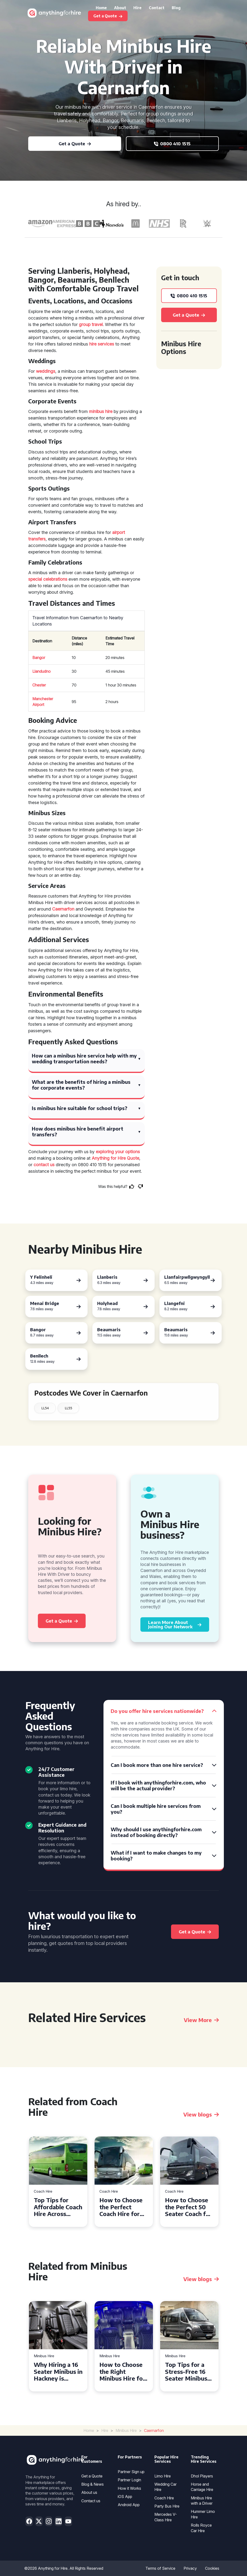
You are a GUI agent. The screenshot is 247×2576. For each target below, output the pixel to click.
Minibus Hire (44, 2356)
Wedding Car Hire (165, 2487)
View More (201, 2020)
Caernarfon (63, 909)
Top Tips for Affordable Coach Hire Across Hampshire (58, 2207)
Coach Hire (43, 2192)
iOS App (125, 2496)
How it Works (129, 2488)
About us (89, 2492)
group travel (91, 324)
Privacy (190, 2568)
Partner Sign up (131, 2471)
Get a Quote (92, 2476)
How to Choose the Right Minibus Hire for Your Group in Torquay (122, 2371)
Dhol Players (202, 2476)
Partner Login (129, 2479)
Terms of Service (160, 2568)
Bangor (38, 657)
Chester (39, 685)
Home (101, 7)
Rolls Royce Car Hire (201, 2528)
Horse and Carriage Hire (202, 2487)
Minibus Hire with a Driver (202, 2501)
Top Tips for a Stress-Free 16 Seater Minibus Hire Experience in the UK (187, 2371)
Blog (176, 7)
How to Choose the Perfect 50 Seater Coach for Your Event (188, 2207)
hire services (101, 343)
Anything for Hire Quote (115, 1158)
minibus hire (100, 411)
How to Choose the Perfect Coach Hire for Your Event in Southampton (121, 2207)
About (120, 7)
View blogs (201, 2114)
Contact (157, 7)
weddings (45, 371)
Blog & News (92, 2484)
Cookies (212, 2568)
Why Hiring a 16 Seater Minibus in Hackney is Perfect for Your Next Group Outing (58, 2371)
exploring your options (118, 1151)
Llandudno (41, 671)
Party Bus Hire (166, 2506)
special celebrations (47, 579)
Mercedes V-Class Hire (165, 2517)
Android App (129, 2504)
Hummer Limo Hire (203, 2514)
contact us (44, 1164)
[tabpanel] (58, 2182)
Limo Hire (162, 2476)
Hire (137, 7)
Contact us (90, 2500)
